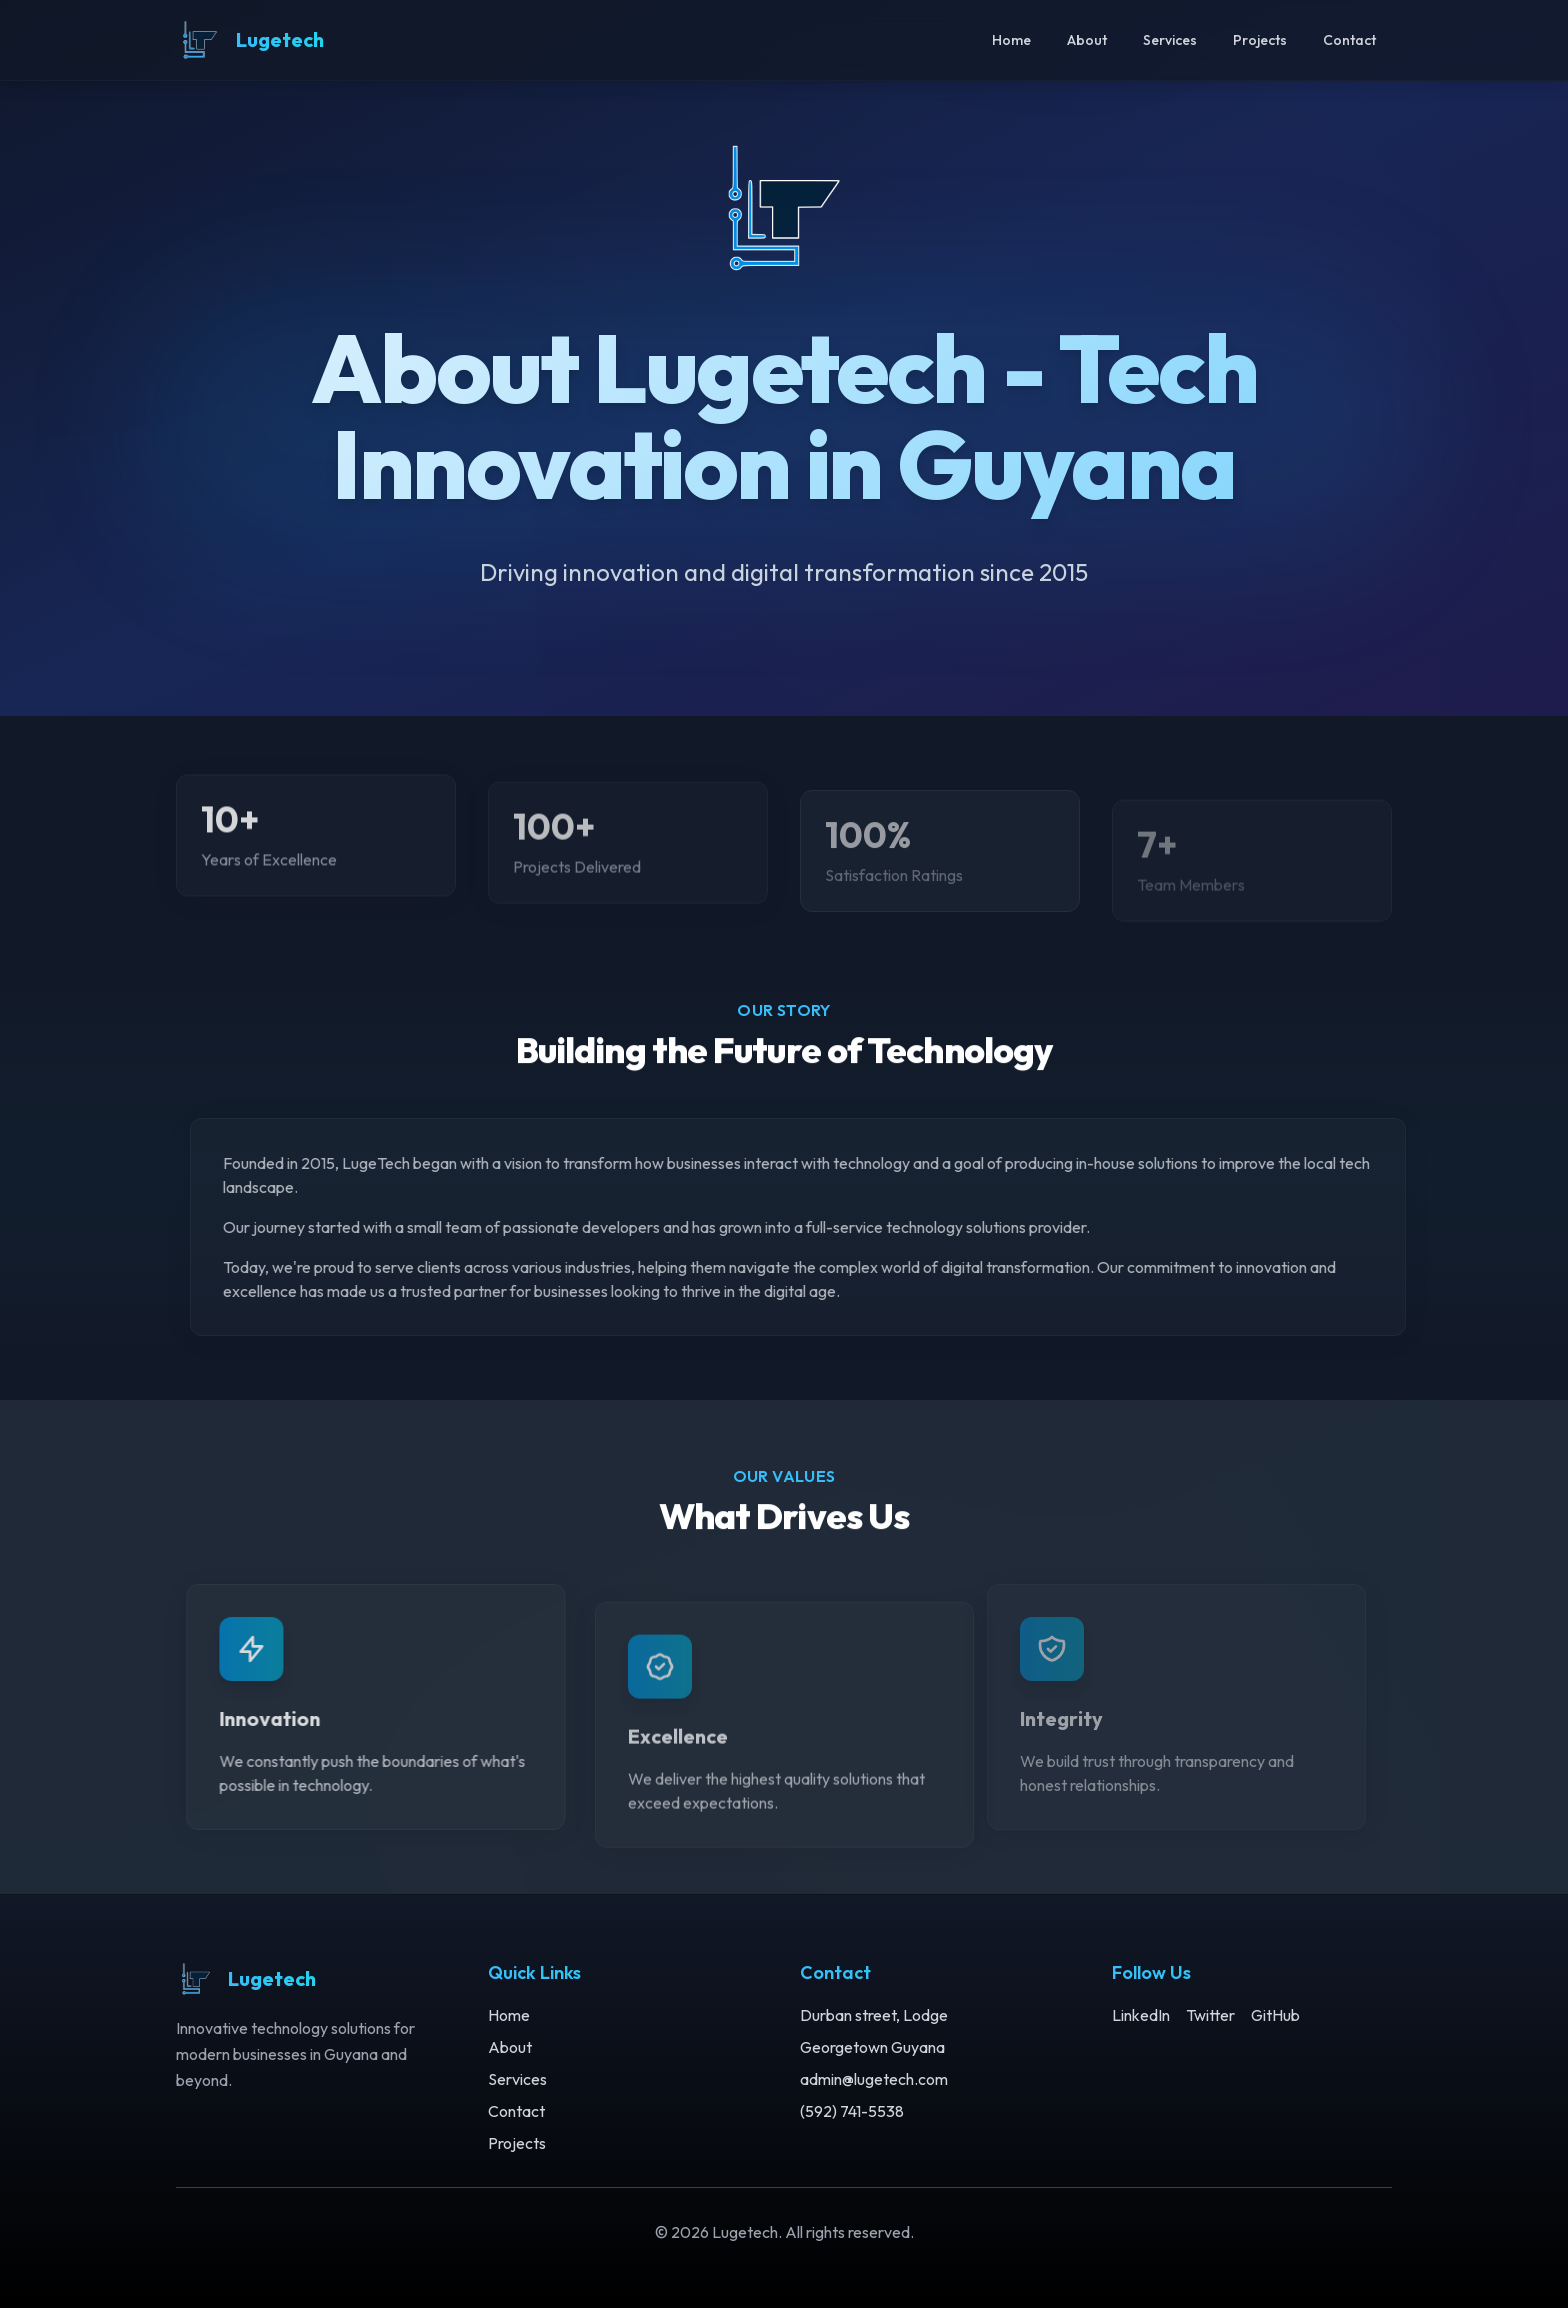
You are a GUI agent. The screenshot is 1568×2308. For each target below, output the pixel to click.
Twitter (1210, 2015)
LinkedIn (1141, 2015)
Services (1170, 40)
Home (1011, 40)
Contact (1349, 40)
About (1087, 40)
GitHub (1275, 2015)
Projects (1260, 40)
